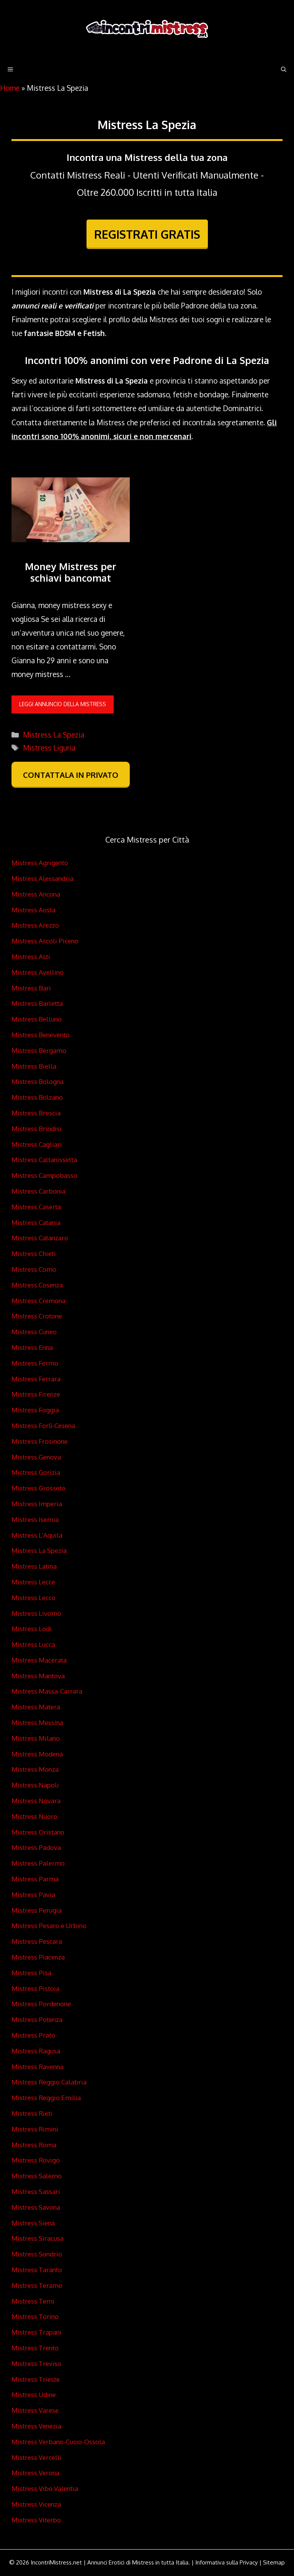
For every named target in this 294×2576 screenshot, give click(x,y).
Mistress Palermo (38, 1863)
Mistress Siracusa (37, 2238)
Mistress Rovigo (35, 2160)
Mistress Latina (34, 1566)
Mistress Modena (37, 1754)
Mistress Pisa (31, 1973)
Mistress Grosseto (38, 1488)
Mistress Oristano (37, 1832)
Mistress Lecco (33, 1598)
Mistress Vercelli (36, 2457)
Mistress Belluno (36, 1019)
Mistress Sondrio (36, 2254)
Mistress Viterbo (36, 2520)
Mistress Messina (37, 1722)
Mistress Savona (35, 2207)
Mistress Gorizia (35, 1472)
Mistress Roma (33, 2145)
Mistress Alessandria (42, 878)
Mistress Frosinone (39, 1441)
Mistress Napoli (35, 1785)
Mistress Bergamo (38, 1050)
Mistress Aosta (33, 910)
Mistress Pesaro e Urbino (49, 1926)
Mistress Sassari (35, 2191)
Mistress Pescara (36, 1941)
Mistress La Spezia (53, 734)
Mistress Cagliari (36, 1144)
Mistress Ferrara (35, 1379)
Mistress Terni (32, 2301)
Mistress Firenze (35, 1394)
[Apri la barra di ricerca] (283, 69)
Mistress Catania (35, 1222)
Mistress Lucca (33, 1644)
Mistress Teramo (36, 2285)
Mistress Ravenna (37, 2067)
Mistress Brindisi (36, 1129)
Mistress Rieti (31, 2113)
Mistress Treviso (36, 2364)
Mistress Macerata (39, 1660)
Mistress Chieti (33, 1253)
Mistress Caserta (36, 1207)
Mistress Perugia (36, 1910)
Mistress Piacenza (38, 1957)
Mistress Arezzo (35, 925)
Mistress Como (33, 1269)
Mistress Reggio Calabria (49, 2082)
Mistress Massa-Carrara (46, 1691)
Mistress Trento (35, 2348)
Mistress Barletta (37, 1003)
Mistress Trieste (35, 2379)
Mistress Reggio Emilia (46, 2098)
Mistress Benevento (40, 1035)
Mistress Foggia (35, 1410)
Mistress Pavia (33, 1895)
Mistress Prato (33, 2035)
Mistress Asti (30, 957)
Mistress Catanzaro (39, 1238)
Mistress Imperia (36, 1504)
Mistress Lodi (31, 1629)
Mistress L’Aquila (36, 1535)
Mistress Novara (35, 1801)
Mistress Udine (33, 2395)
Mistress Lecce (33, 1582)
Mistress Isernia (35, 1519)
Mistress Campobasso (44, 1175)
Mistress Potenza (36, 2019)
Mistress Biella (33, 1066)
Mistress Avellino (37, 972)
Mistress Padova (36, 1847)
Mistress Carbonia (38, 1191)
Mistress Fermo (34, 1363)
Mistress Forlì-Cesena (43, 1426)
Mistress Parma (35, 1879)
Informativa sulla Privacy (226, 2562)
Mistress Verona (35, 2473)
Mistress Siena (33, 2223)
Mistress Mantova (38, 1676)
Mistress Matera (35, 1707)
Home (10, 87)
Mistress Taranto (36, 2270)
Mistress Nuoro (34, 1816)
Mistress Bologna (37, 1081)
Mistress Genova (36, 1457)
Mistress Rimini (34, 2129)
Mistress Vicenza (36, 2504)
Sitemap (274, 2562)
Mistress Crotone (36, 1316)
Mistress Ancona (35, 894)
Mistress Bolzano (37, 1097)
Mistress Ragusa (35, 2051)
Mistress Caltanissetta (44, 1160)
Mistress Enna (32, 1347)
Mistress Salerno (36, 2176)
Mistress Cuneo (34, 1332)
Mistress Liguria (49, 747)
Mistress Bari (31, 988)
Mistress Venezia (36, 2426)
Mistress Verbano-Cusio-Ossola (58, 2442)
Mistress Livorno (36, 1613)
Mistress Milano (35, 1738)
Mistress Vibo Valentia (44, 2488)
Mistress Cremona (38, 1301)
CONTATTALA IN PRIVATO (70, 775)
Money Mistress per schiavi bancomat (70, 572)
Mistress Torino (35, 2316)
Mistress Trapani (36, 2332)
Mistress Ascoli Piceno (44, 941)
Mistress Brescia (35, 1113)
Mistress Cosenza (37, 1285)
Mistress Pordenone (41, 2004)
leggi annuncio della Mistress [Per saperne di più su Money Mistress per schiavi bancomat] (62, 704)
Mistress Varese (35, 2410)
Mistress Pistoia (35, 1988)
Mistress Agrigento (39, 863)
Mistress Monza (35, 1769)
